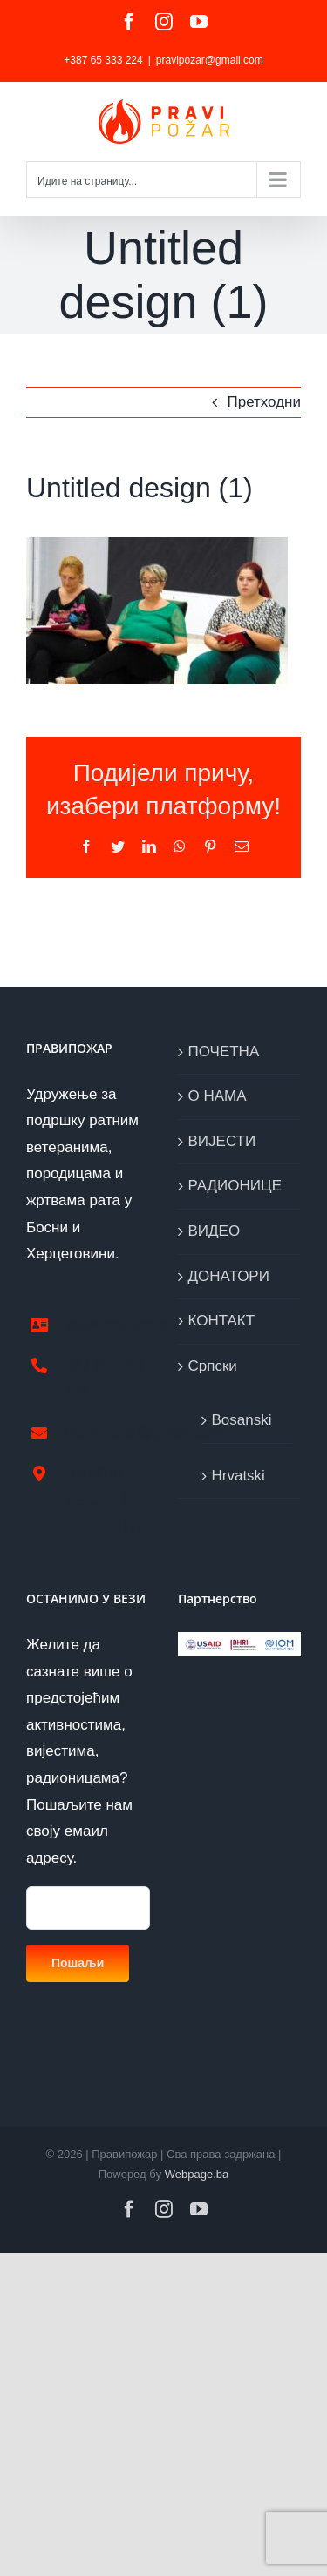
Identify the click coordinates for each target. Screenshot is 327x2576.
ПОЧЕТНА (224, 1051)
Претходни (264, 402)
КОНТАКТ (221, 1320)
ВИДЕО (214, 1231)
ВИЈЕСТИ (222, 1141)
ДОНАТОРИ (228, 1276)
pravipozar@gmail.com (209, 60)
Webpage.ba (197, 2174)
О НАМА (217, 1096)
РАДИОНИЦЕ (235, 1185)
